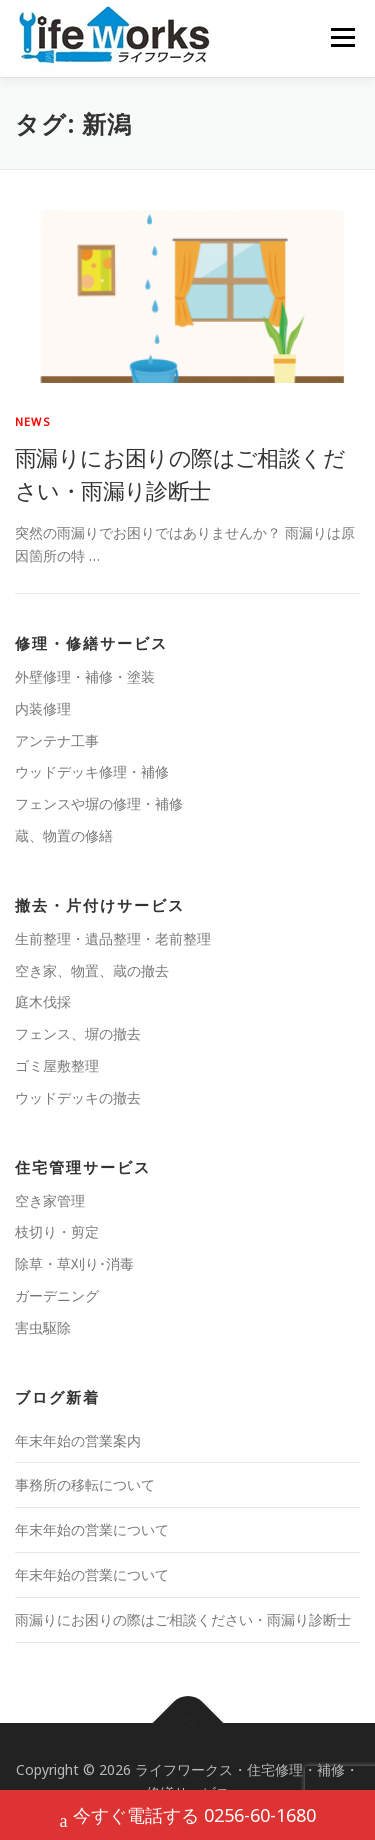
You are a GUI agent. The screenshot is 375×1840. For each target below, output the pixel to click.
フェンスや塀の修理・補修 (99, 803)
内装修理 (43, 708)
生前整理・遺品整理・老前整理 (113, 938)
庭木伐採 (43, 1001)
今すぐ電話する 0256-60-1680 (188, 1817)
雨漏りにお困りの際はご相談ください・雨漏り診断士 (183, 1619)
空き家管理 (50, 1200)
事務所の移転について (85, 1484)
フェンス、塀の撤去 (78, 1033)
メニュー (342, 37)
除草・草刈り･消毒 (74, 1263)
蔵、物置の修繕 (64, 835)
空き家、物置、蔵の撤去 (92, 970)
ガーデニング (57, 1295)
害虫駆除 (43, 1327)
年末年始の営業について (92, 1529)
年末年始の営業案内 (78, 1440)
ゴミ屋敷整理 (57, 1065)
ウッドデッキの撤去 (78, 1097)
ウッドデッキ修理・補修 (92, 771)
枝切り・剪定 (57, 1231)
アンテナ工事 (57, 740)
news (33, 421)
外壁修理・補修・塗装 (85, 676)
